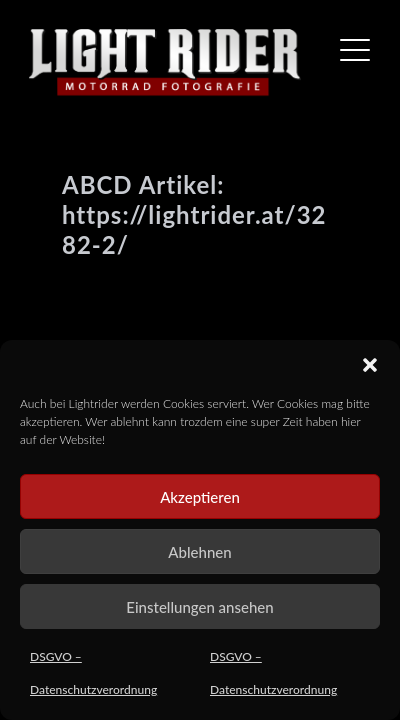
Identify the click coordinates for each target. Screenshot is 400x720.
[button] (370, 365)
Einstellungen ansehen (199, 607)
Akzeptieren (200, 497)
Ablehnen (199, 552)
